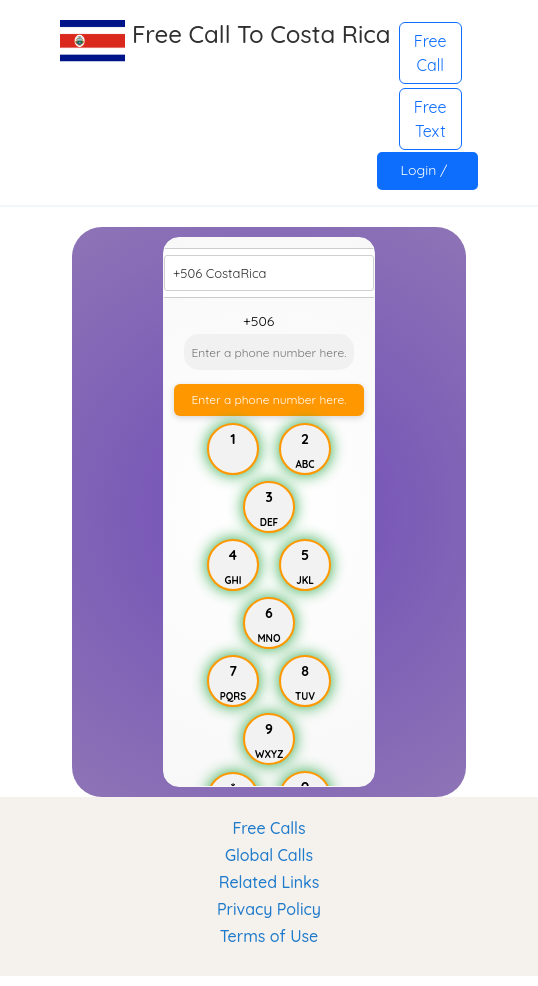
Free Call (430, 53)
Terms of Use (269, 936)
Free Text (430, 119)
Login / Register (427, 175)
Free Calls (268, 828)
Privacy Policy (269, 909)
